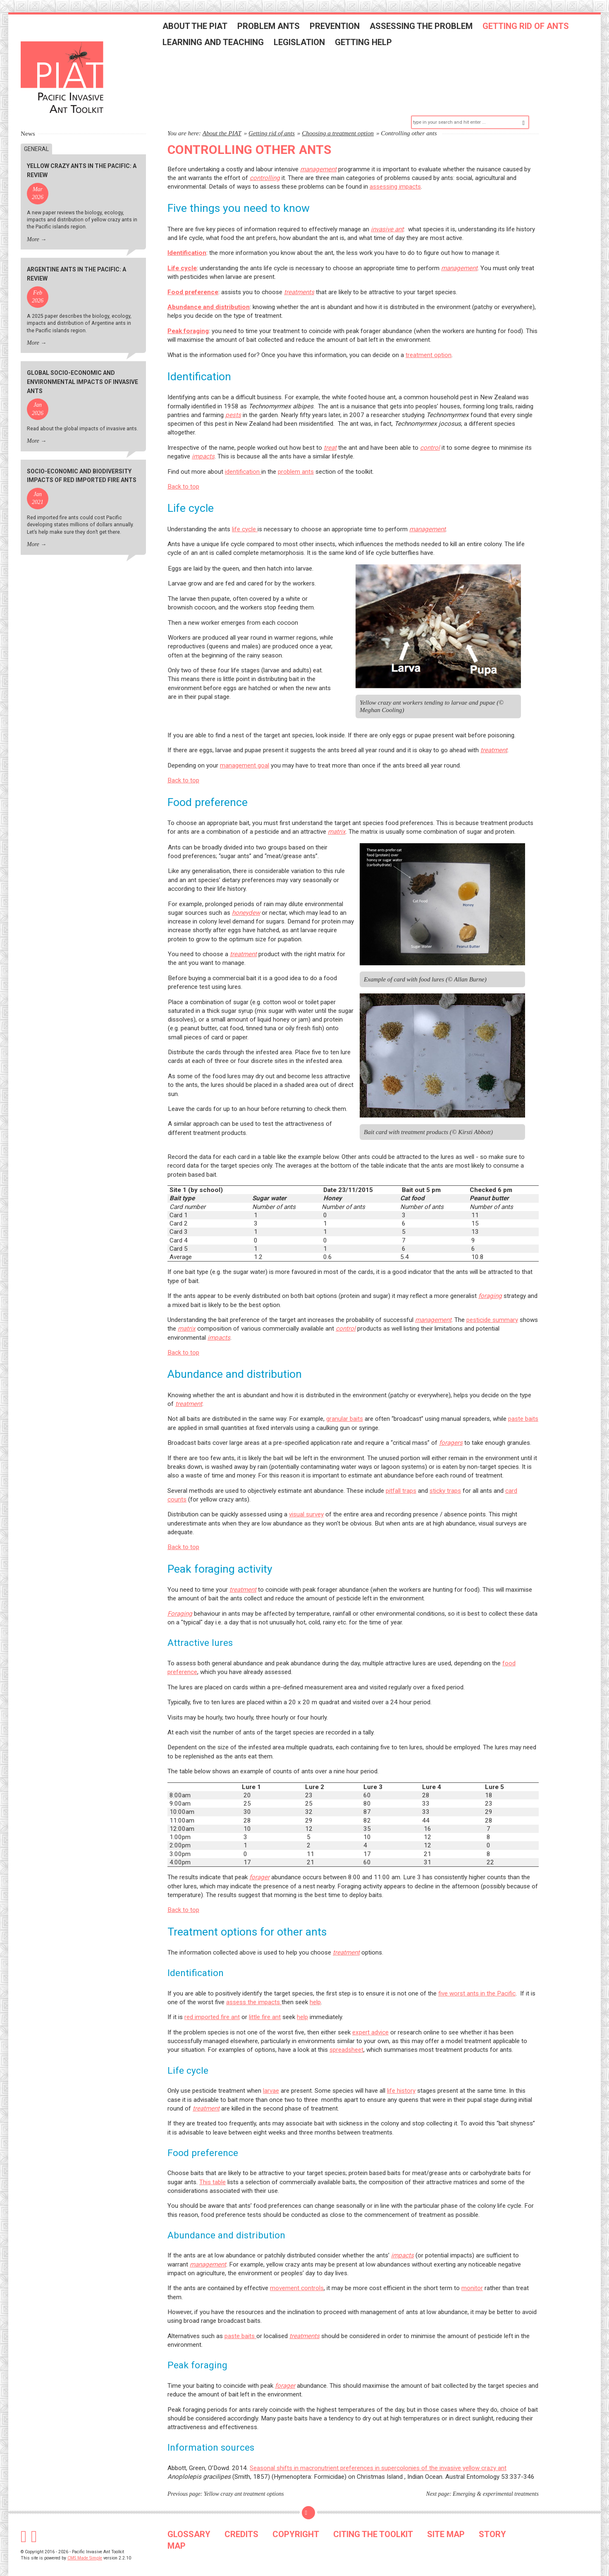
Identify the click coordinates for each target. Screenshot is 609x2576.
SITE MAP (446, 2520)
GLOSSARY (188, 2520)
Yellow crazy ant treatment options (244, 2479)
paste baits (523, 1404)
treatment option (428, 340)
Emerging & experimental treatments (496, 2479)
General (36, 134)
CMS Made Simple (84, 2543)
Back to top (183, 472)
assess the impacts (254, 1987)
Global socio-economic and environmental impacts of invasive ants (82, 367)
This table (212, 2167)
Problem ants (279, 30)
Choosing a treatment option (338, 118)
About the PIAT (205, 30)
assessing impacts (395, 172)
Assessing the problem (431, 30)
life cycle (245, 514)
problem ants (296, 457)
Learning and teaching (224, 46)
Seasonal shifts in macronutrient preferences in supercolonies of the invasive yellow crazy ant (378, 2453)
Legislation (310, 46)
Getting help (374, 46)
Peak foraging (188, 316)
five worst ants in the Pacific (477, 1979)
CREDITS (241, 2520)
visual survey (306, 1500)
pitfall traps (401, 1476)
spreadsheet (346, 2035)
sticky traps (445, 1476)
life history (401, 2076)
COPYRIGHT (295, 2520)
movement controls (297, 2274)
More (33, 225)
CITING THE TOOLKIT (373, 2520)
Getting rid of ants (536, 30)
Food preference (192, 277)
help (315, 1987)
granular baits (344, 1404)
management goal (244, 751)
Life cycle (182, 253)
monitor (472, 2274)
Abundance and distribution (208, 292)
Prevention (345, 30)
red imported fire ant (212, 2003)
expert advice (370, 2018)
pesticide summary (492, 1305)
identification (243, 457)
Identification (186, 238)
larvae (271, 2076)
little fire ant (265, 2003)
